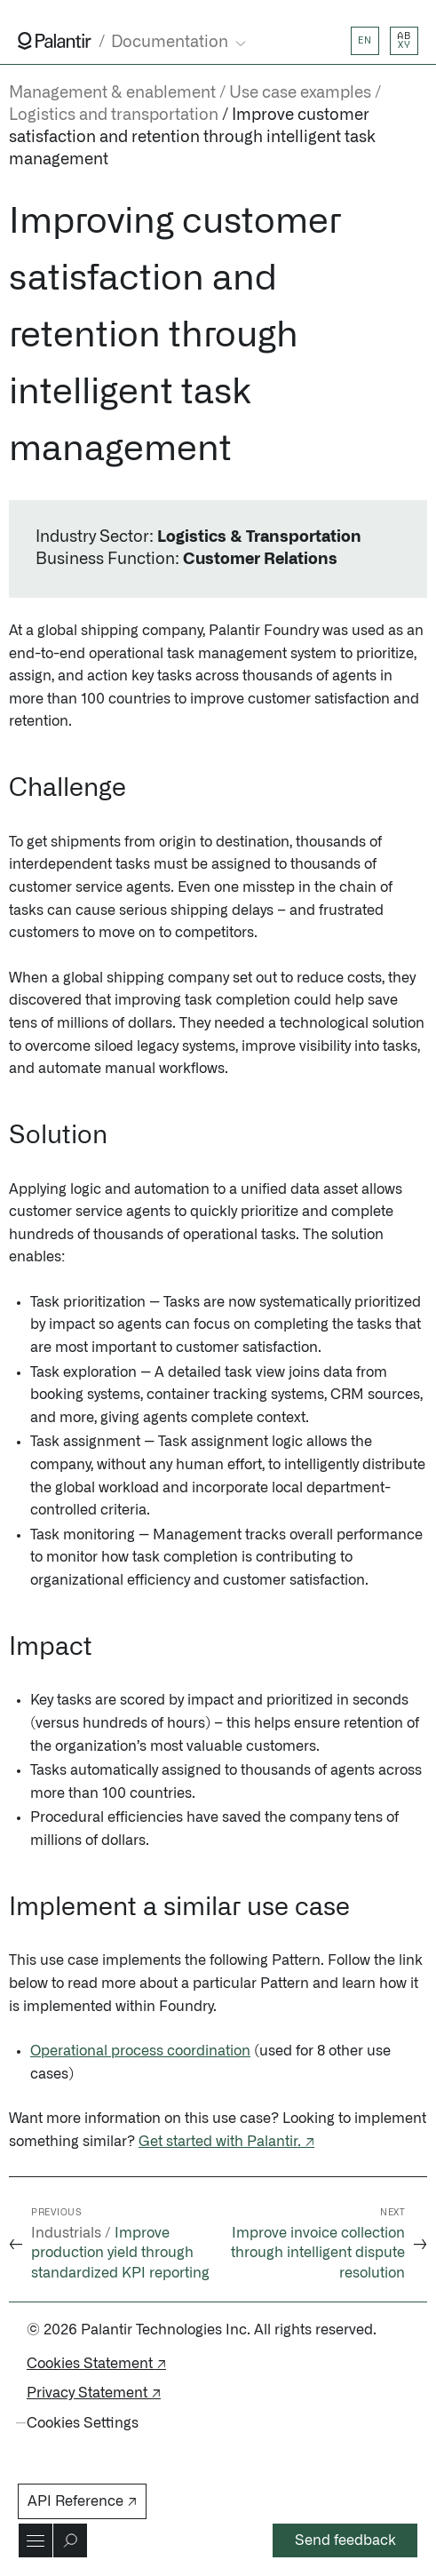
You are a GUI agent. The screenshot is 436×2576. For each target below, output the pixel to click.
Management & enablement (112, 93)
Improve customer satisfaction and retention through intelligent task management (192, 137)
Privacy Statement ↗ (94, 2393)
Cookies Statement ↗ (96, 2364)
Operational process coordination (140, 2051)
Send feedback (345, 2540)
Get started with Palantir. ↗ (226, 2142)
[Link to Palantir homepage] (54, 41)
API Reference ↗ (82, 2501)
